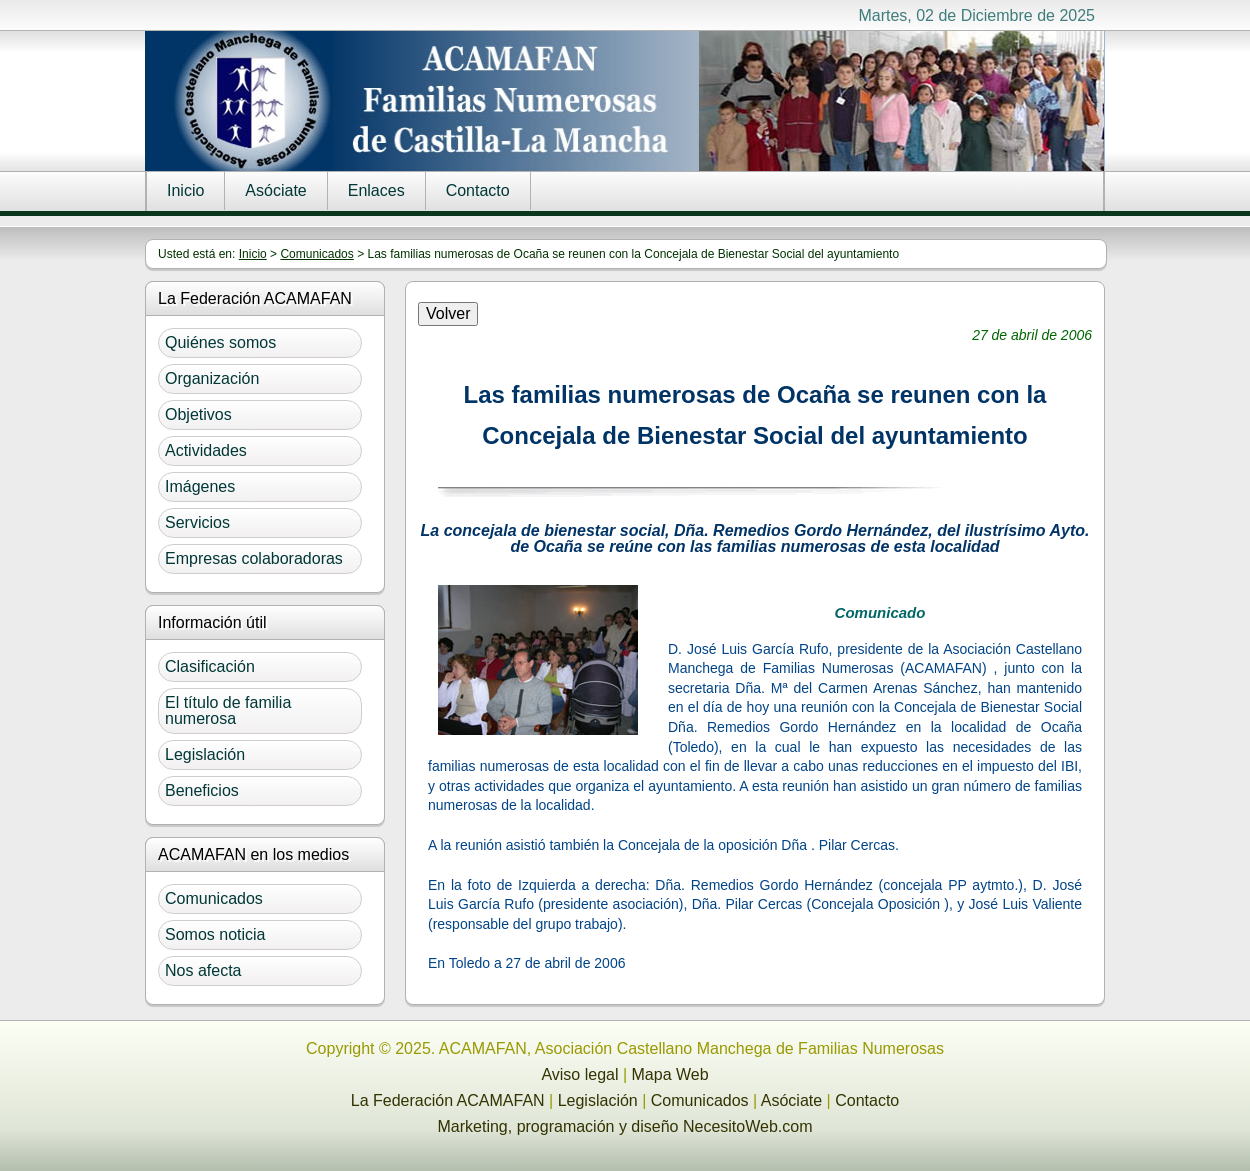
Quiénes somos (220, 342)
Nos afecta (203, 970)
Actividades (206, 450)
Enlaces (376, 190)
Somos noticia (215, 934)
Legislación (205, 754)
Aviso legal (579, 1074)
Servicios (197, 522)
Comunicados (316, 254)
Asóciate (275, 190)
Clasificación (210, 666)
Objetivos (198, 414)
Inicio (185, 190)
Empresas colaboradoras (254, 558)
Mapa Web (670, 1074)
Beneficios (202, 790)
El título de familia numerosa (228, 710)
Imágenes (200, 486)
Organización (212, 378)
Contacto (478, 190)
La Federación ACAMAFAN (448, 1100)
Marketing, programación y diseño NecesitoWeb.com (625, 1126)
